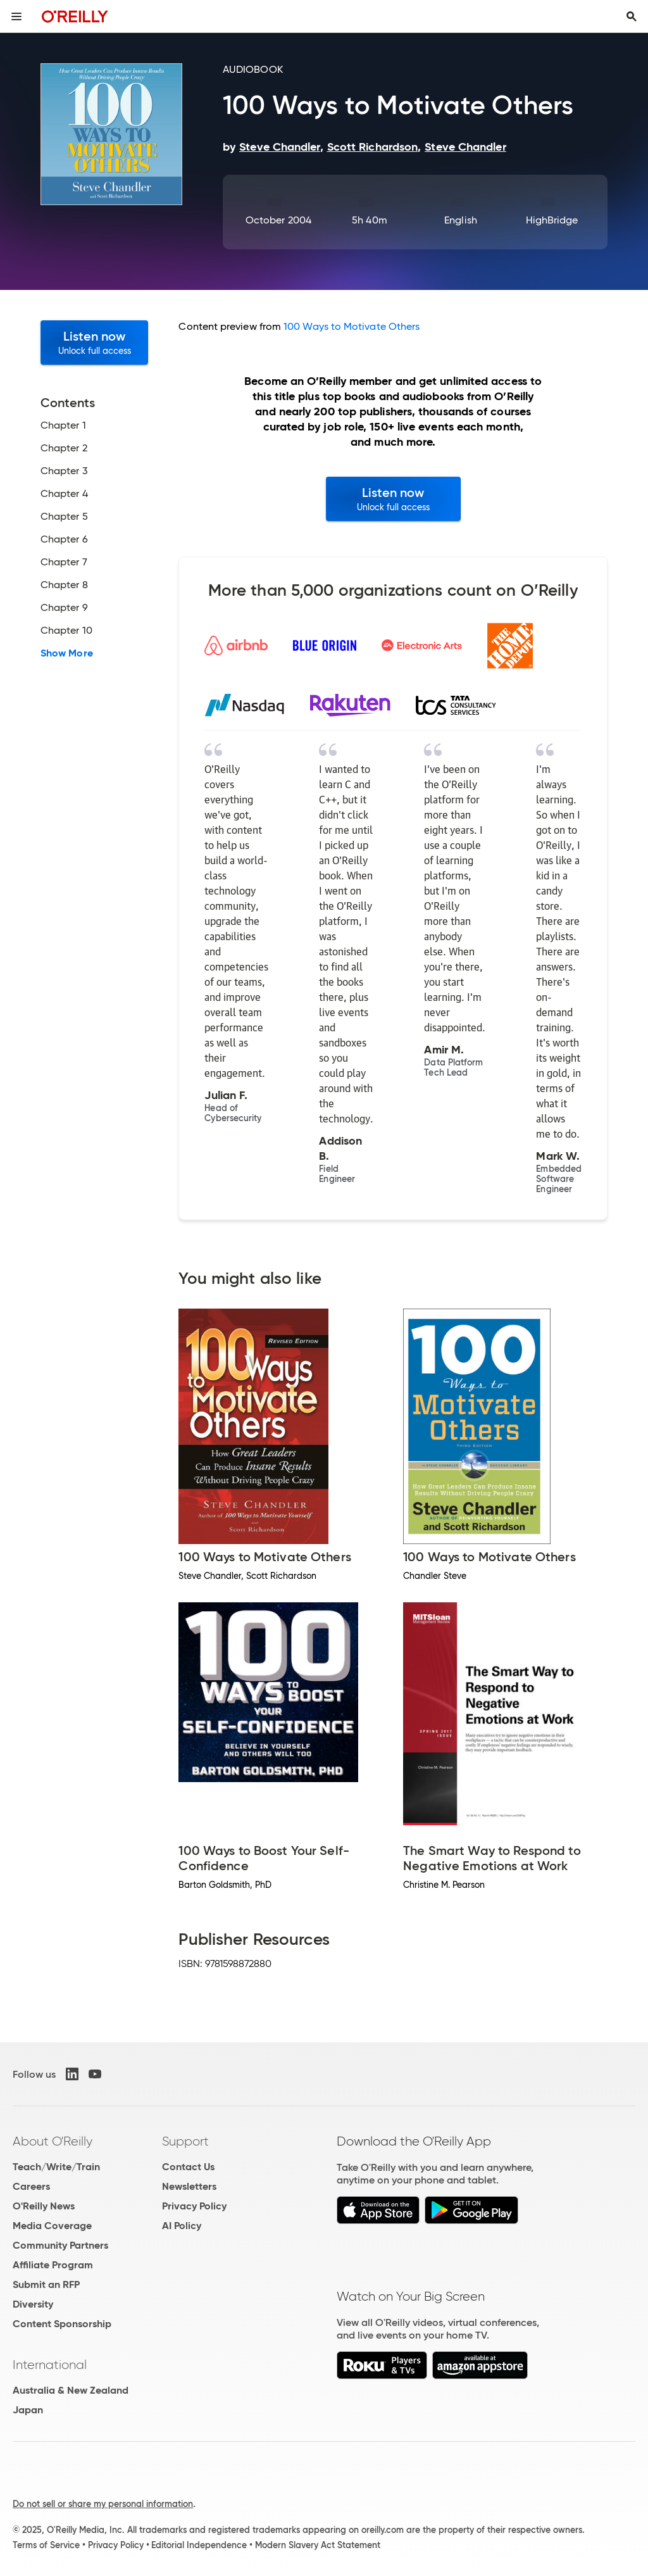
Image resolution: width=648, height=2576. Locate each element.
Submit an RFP (46, 2284)
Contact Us (188, 2166)
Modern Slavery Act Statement (317, 2545)
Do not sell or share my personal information (103, 2504)
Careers (31, 2186)
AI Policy (181, 2225)
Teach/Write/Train (56, 2166)
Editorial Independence (199, 2545)
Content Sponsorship (62, 2323)
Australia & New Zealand (70, 2390)
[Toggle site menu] (16, 16)
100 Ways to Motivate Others (352, 326)
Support (185, 2141)
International (50, 2364)
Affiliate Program (53, 2264)
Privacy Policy (194, 2206)
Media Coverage (52, 2225)
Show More (66, 653)
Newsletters (189, 2186)
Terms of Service (46, 2545)
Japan (28, 2409)
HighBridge (552, 220)
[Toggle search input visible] (631, 16)
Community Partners (60, 2245)
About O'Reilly (52, 2141)
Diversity (33, 2304)
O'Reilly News (44, 2206)
